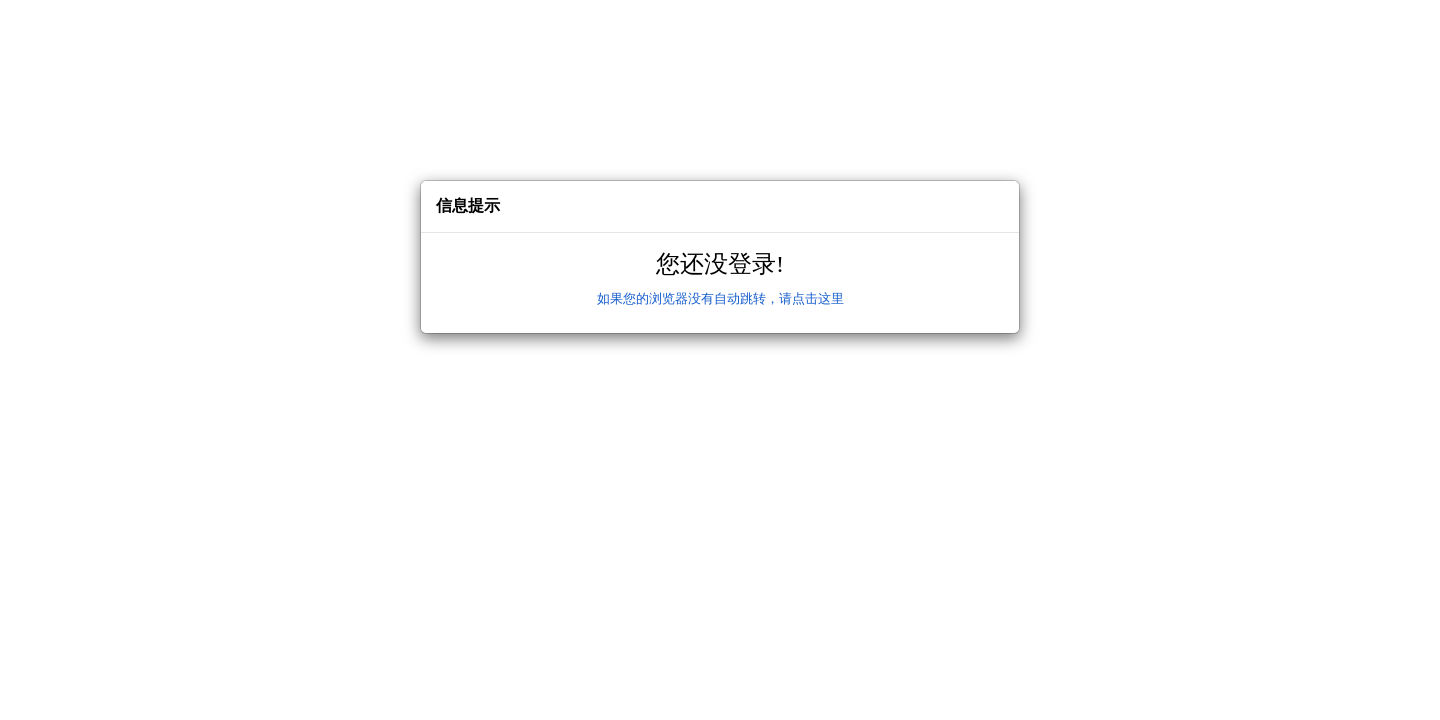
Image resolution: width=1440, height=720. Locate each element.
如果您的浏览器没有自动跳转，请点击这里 (720, 298)
